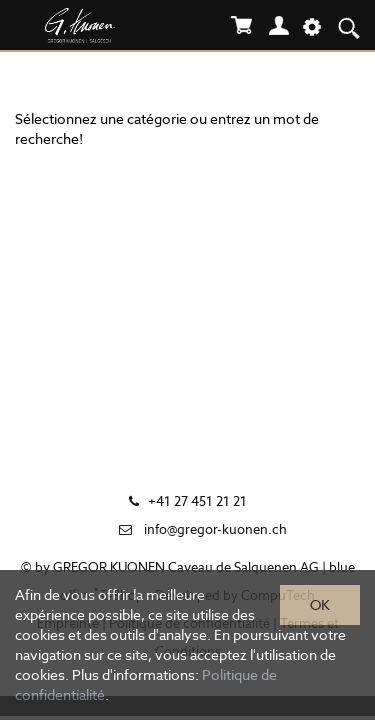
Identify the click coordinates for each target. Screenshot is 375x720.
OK (320, 605)
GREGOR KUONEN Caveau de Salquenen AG (186, 567)
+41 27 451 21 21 (197, 501)
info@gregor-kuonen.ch (215, 529)
